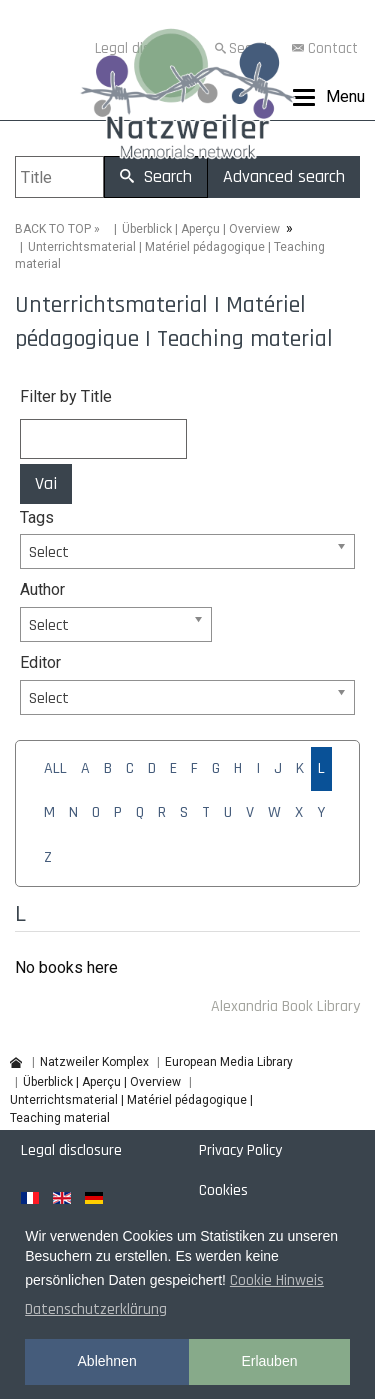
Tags (37, 517)
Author (42, 589)
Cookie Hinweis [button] (277, 1280)
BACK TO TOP (53, 229)
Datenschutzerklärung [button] (96, 1309)
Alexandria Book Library (285, 1006)
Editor (40, 662)
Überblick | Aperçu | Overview (201, 229)
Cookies (223, 1190)
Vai (46, 483)
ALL (55, 768)
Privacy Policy (240, 1150)
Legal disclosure (71, 1150)
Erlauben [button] (269, 1361)
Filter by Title (66, 396)
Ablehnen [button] (107, 1361)
